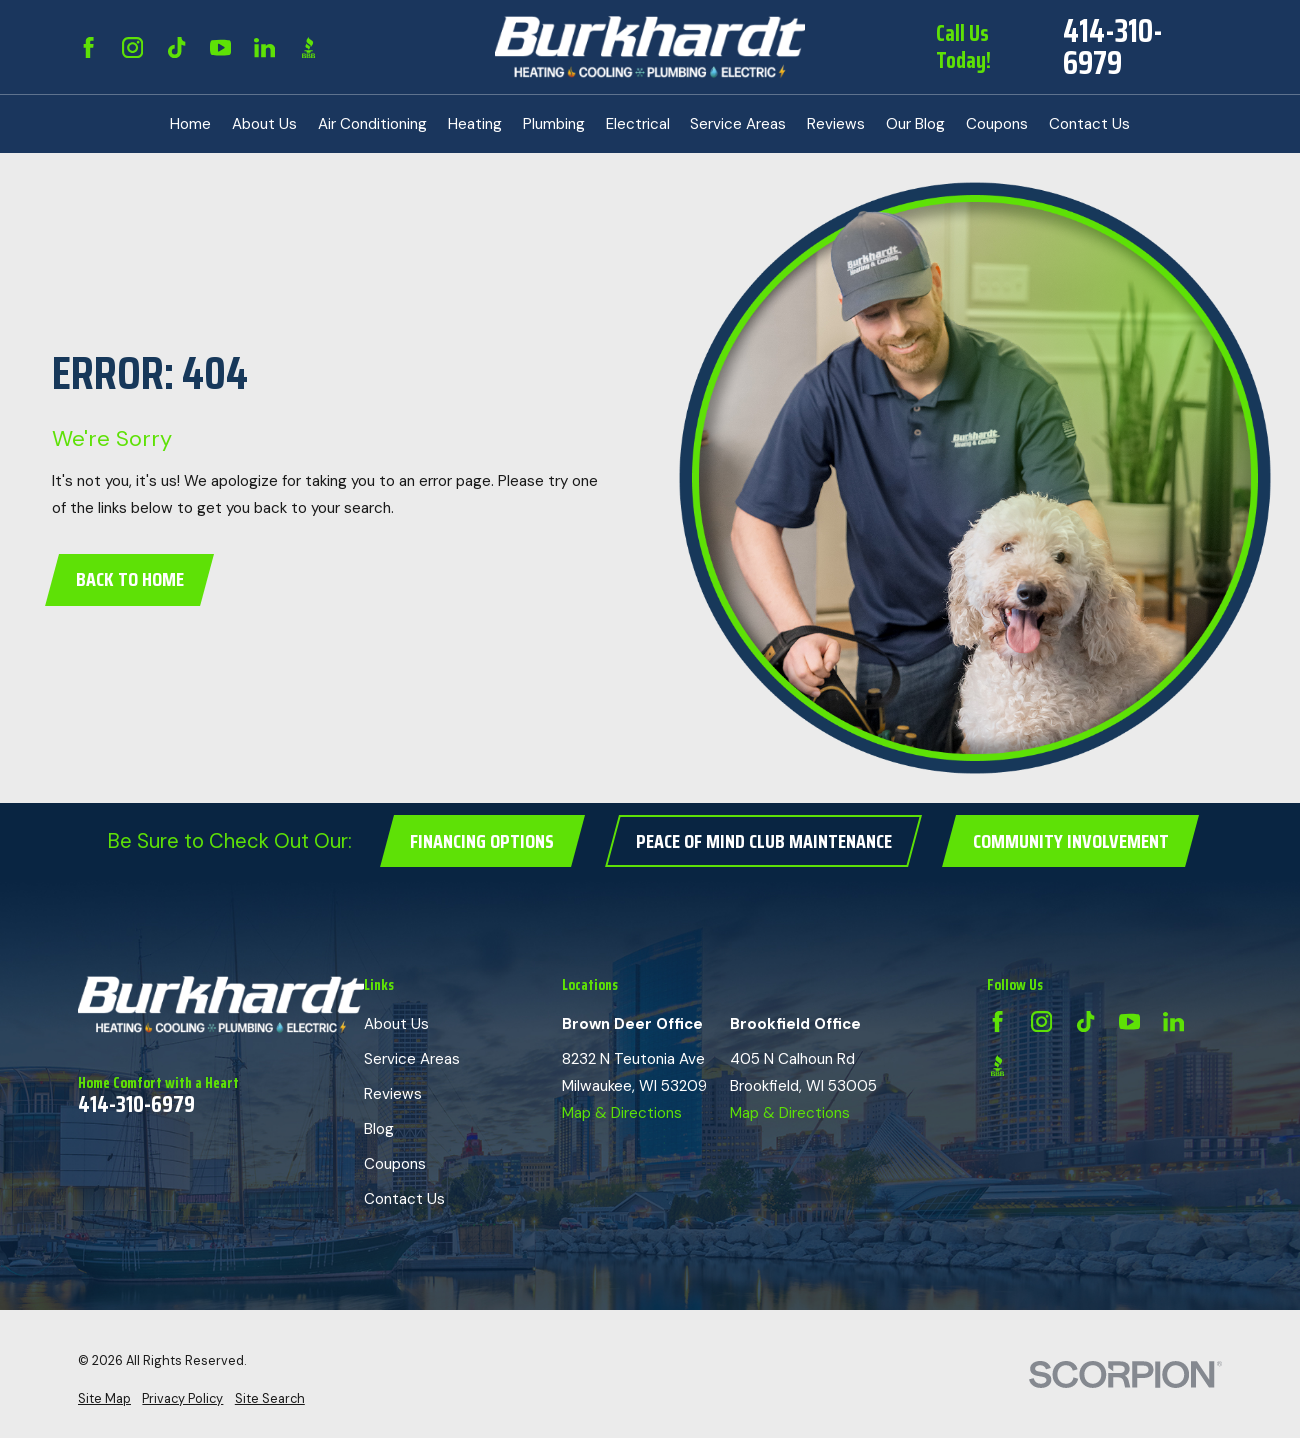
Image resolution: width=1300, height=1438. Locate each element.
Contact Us (404, 1199)
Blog (379, 1129)
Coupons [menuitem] (997, 124)
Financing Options (482, 841)
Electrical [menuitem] (638, 124)
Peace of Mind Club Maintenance (764, 841)
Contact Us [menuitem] (1089, 124)
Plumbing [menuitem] (554, 124)
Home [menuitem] (190, 124)
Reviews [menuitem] (836, 124)
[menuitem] (104, 1399)
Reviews (393, 1094)
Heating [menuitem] (475, 124)
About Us (396, 1024)
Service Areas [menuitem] (738, 124)
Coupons (395, 1164)
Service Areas (412, 1059)
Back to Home (130, 579)
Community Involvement (1071, 841)
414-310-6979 (1113, 47)
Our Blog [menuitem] (915, 124)
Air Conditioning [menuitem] (372, 124)
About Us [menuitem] (264, 124)
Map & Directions (622, 1113)
